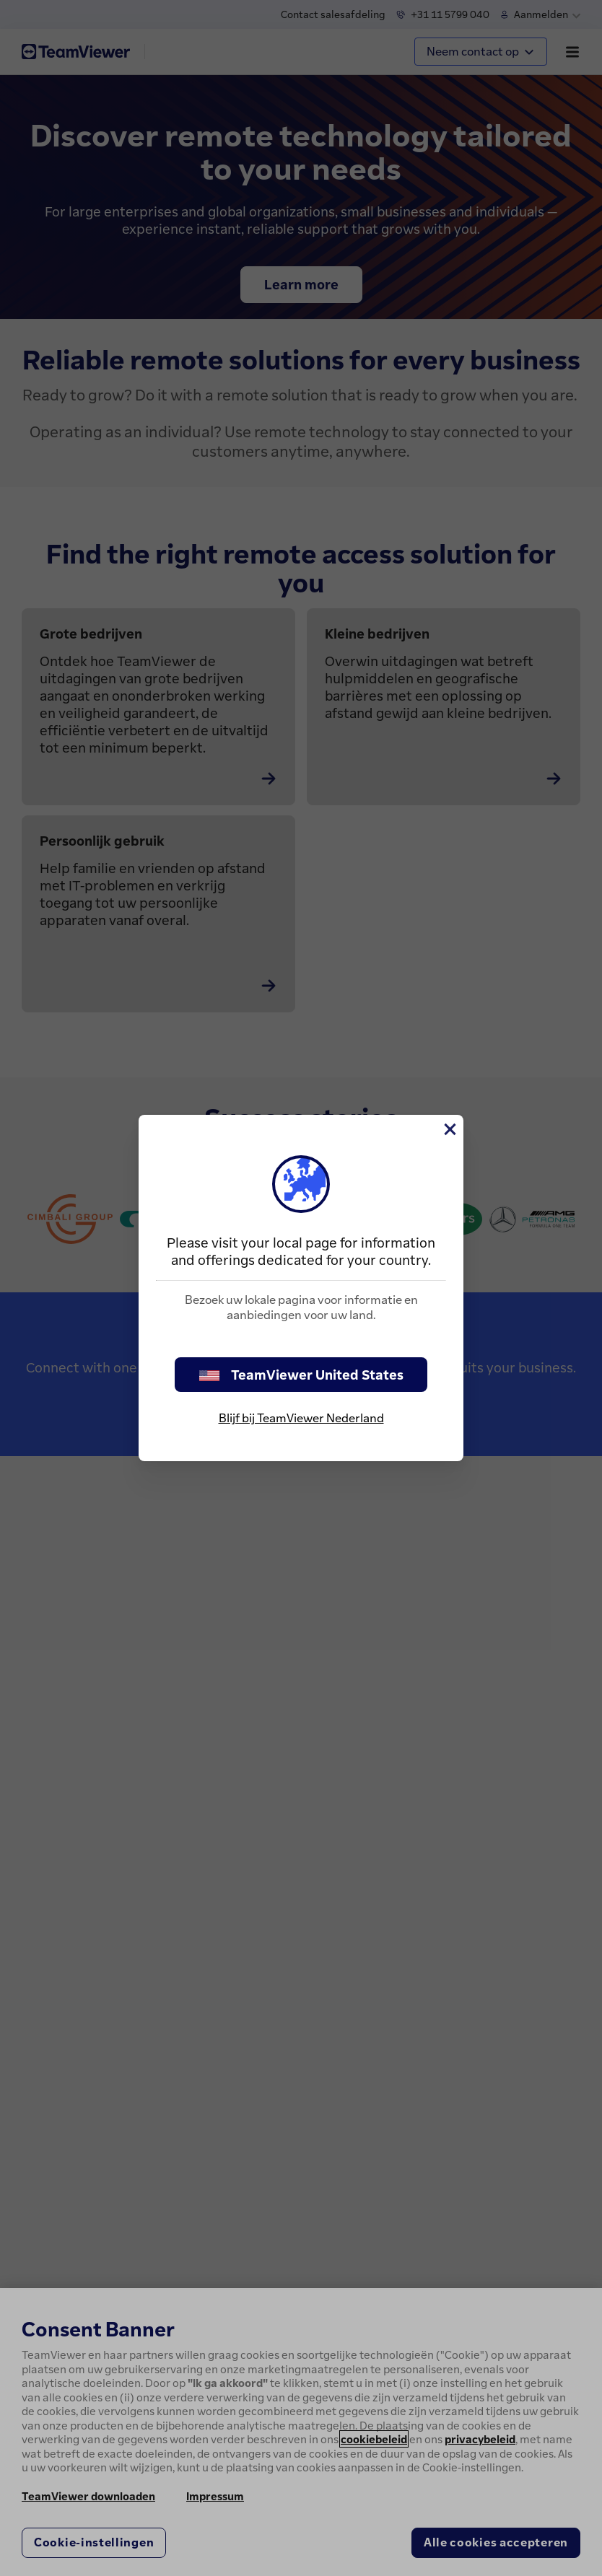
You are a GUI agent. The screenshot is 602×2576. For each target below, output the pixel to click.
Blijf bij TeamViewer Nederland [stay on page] (301, 1418)
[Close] (449, 1129)
